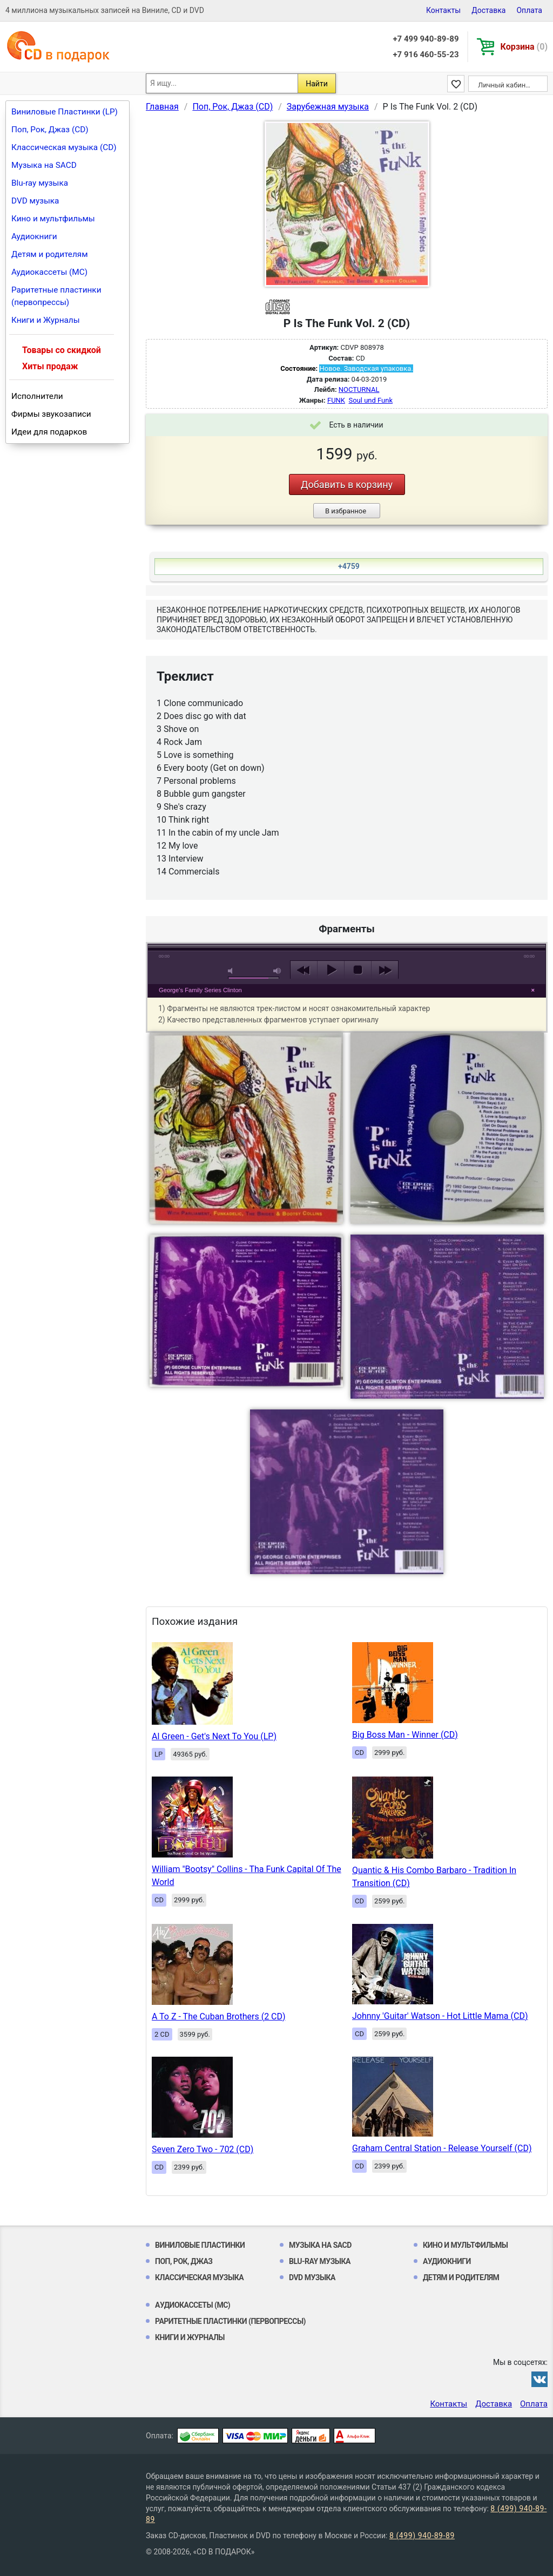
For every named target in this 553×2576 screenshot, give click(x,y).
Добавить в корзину (347, 484)
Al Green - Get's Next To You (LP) (214, 1736)
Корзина (524, 47)
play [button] (331, 970)
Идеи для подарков (49, 432)
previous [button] (304, 970)
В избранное (345, 511)
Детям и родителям (49, 254)
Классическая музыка (199, 2277)
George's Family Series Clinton (200, 990)
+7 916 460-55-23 (425, 54)
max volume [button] (277, 971)
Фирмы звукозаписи (51, 414)
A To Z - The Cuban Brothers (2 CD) (219, 2016)
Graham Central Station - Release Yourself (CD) (441, 2148)
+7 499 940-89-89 (425, 39)
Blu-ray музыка (39, 183)
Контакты (443, 10)
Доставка (488, 10)
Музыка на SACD (44, 165)
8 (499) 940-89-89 (422, 2535)
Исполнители (37, 396)
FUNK (336, 400)
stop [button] (358, 970)
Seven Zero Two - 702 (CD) (202, 2149)
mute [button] (232, 971)
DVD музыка (35, 201)
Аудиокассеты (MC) (49, 272)
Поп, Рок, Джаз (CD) (50, 129)
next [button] (385, 970)
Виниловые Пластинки (200, 2245)
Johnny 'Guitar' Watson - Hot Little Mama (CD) (440, 2016)
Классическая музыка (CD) (64, 147)
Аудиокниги (34, 236)
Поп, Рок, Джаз (184, 2261)
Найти (317, 83)
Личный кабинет (505, 85)
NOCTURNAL (359, 389)
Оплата (529, 10)
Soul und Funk (370, 400)
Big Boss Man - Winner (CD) (405, 1735)
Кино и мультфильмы (53, 218)
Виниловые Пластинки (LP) (64, 112)
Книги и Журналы (45, 320)
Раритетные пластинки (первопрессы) (56, 296)
